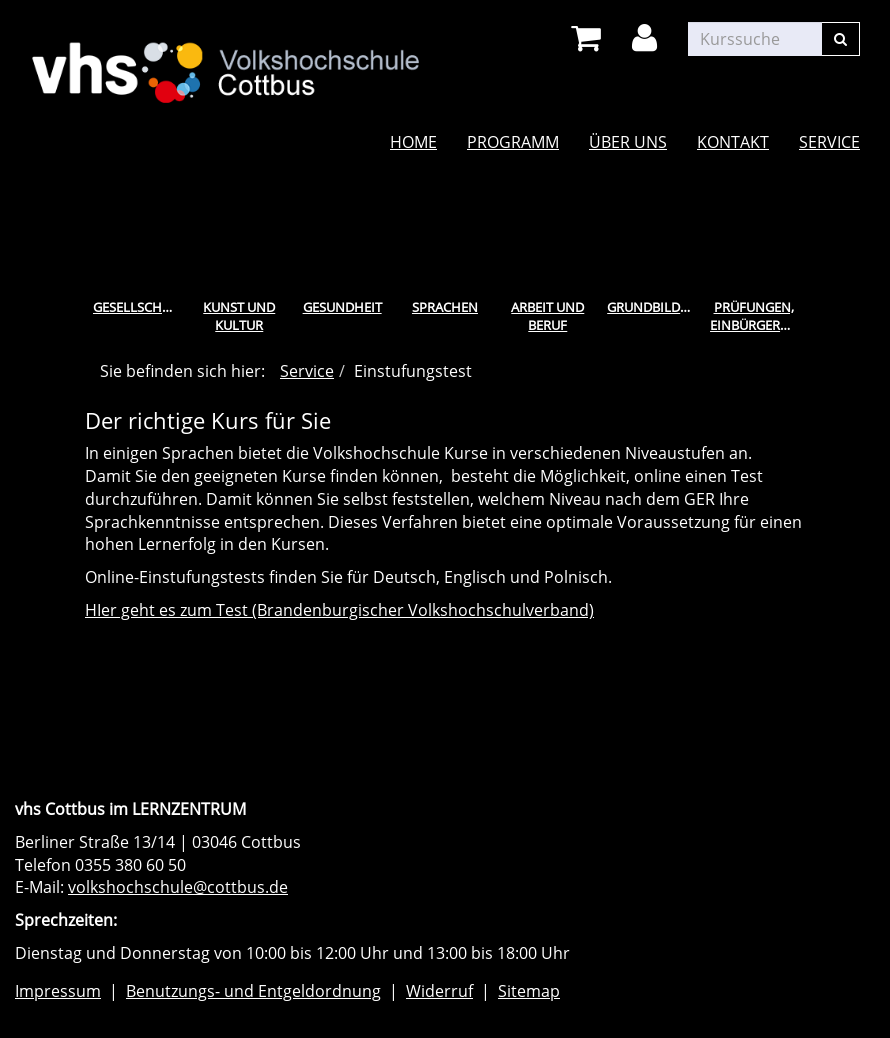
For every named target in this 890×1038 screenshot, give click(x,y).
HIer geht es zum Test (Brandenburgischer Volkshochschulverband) (339, 610)
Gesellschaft (138, 307)
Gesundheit (342, 307)
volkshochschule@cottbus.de (178, 887)
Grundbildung (654, 307)
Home (413, 142)
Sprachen (445, 307)
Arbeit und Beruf (547, 316)
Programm (513, 142)
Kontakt (733, 142)
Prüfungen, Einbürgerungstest (757, 316)
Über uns (628, 142)
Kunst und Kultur (239, 316)
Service (829, 142)
